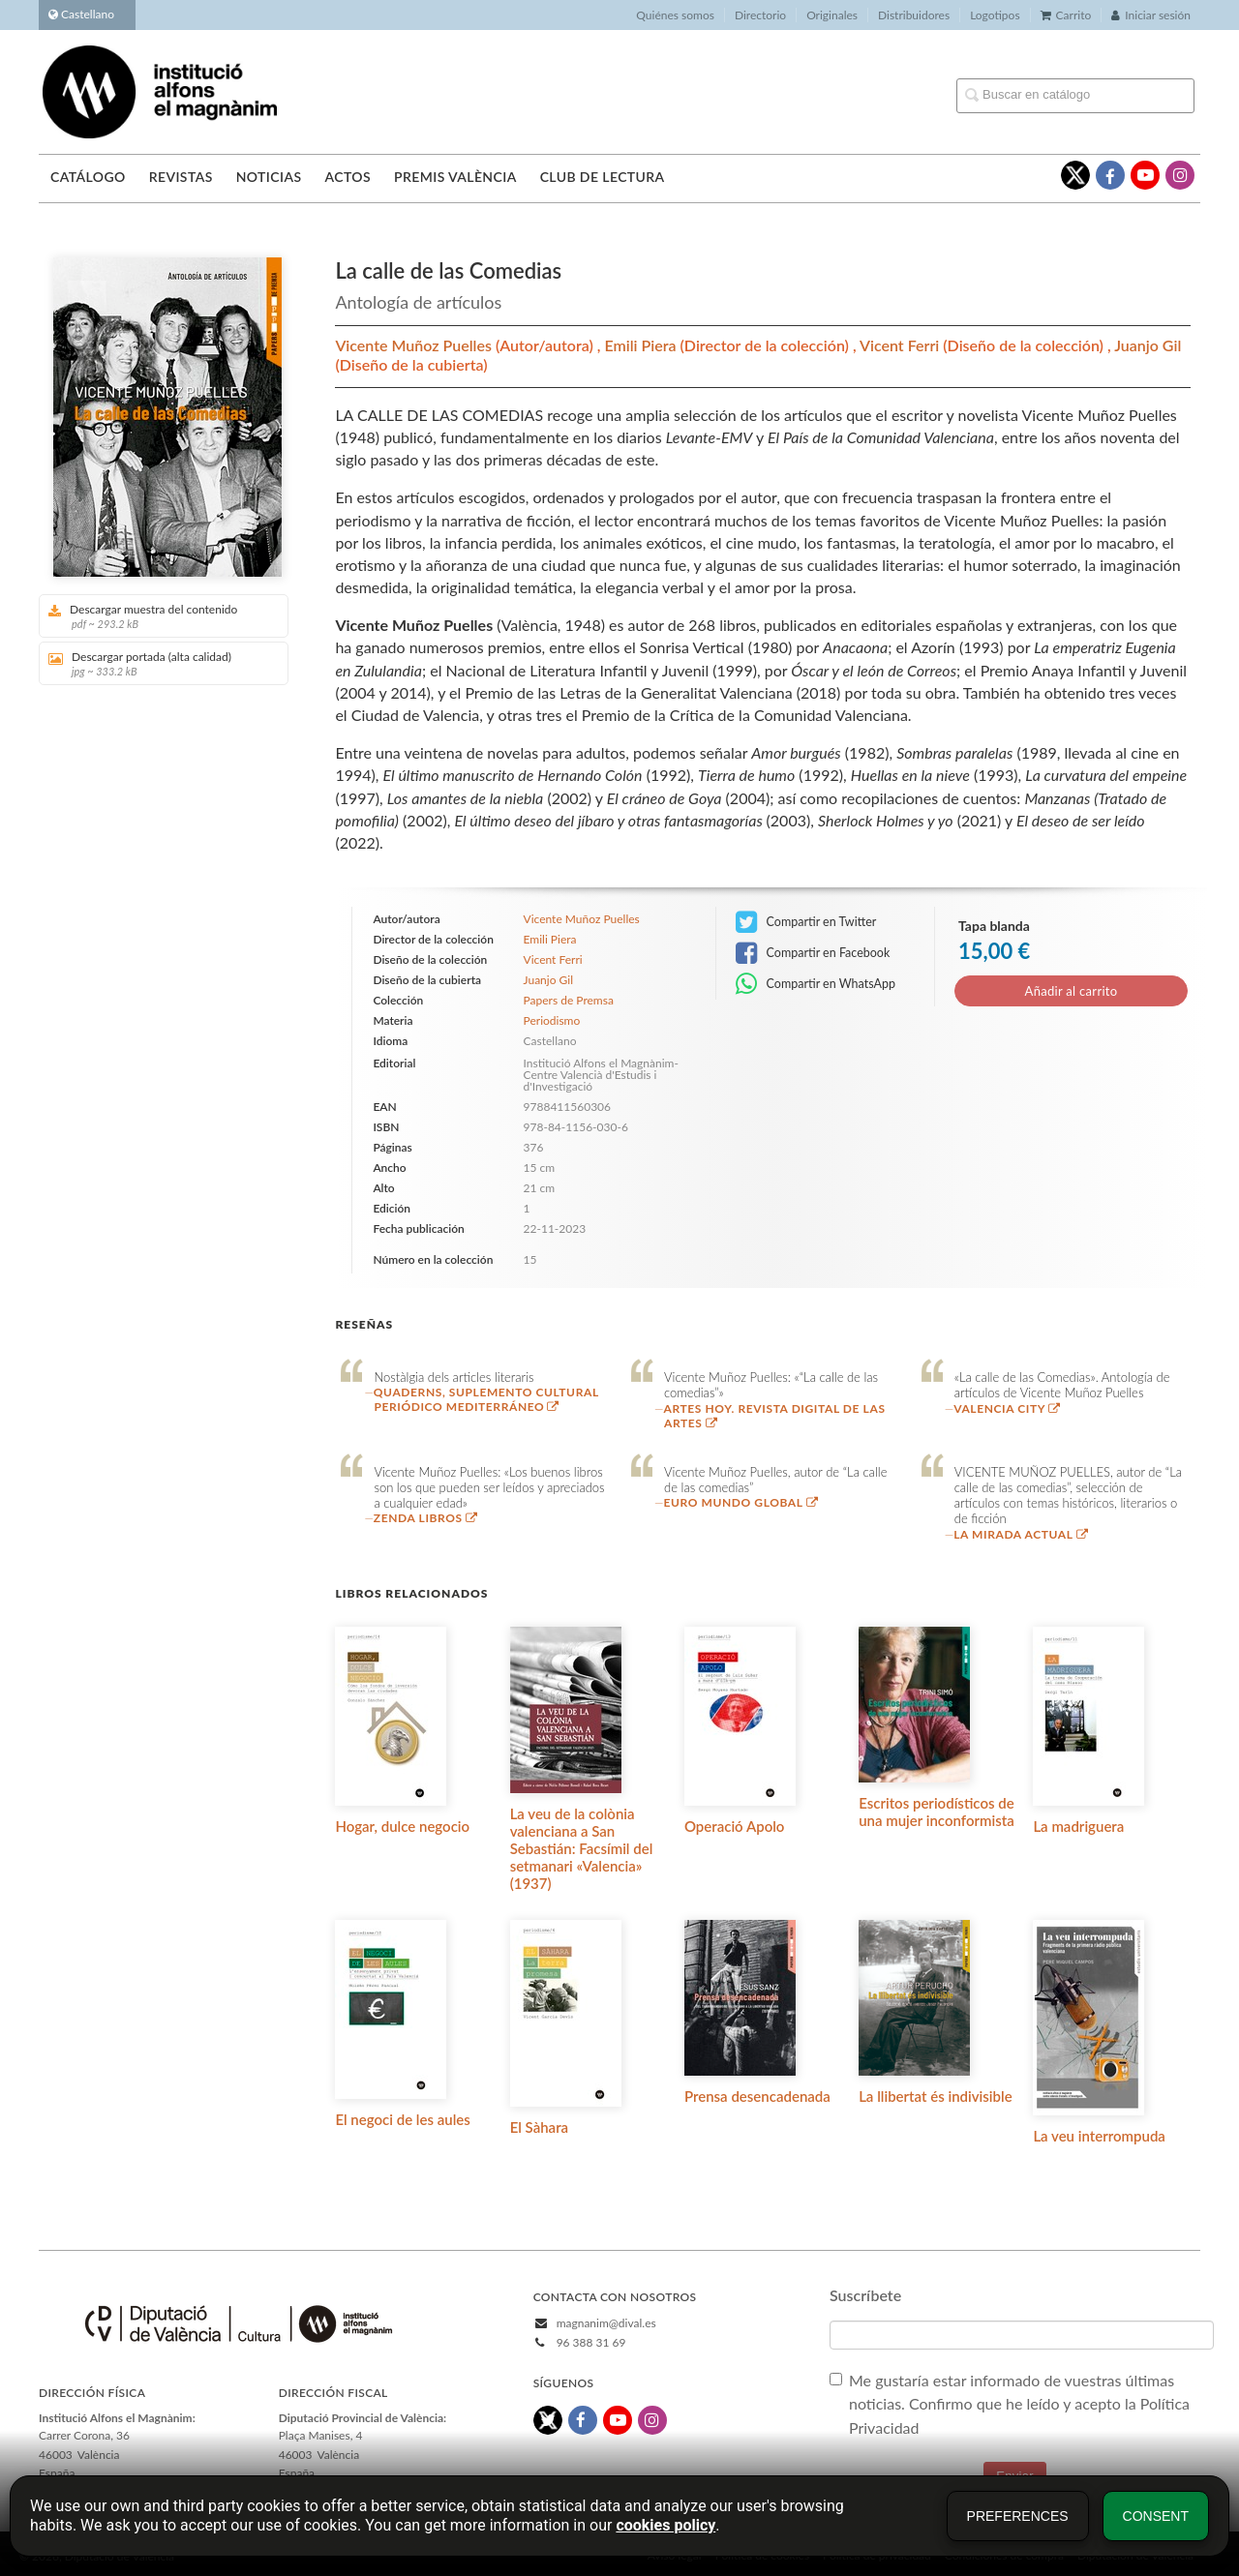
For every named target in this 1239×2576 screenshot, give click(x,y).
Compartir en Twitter (806, 922)
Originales (832, 15)
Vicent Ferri (901, 345)
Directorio (760, 15)
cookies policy (665, 2525)
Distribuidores (914, 15)
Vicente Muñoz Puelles (415, 345)
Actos (347, 176)
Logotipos (994, 15)
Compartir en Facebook (813, 953)
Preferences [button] (1018, 2516)
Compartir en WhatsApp (815, 984)
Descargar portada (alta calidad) (156, 663)
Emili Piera (642, 345)
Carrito (1066, 15)
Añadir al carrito (1071, 991)
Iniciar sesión (1151, 15)
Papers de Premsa (569, 1000)
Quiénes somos (675, 15)
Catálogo (88, 176)
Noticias (269, 176)
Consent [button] (1156, 2516)
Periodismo (552, 1020)
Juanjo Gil (1147, 345)
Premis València (455, 176)
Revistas (181, 176)
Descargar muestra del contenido (156, 616)
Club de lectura (602, 176)
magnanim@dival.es (606, 2323)
